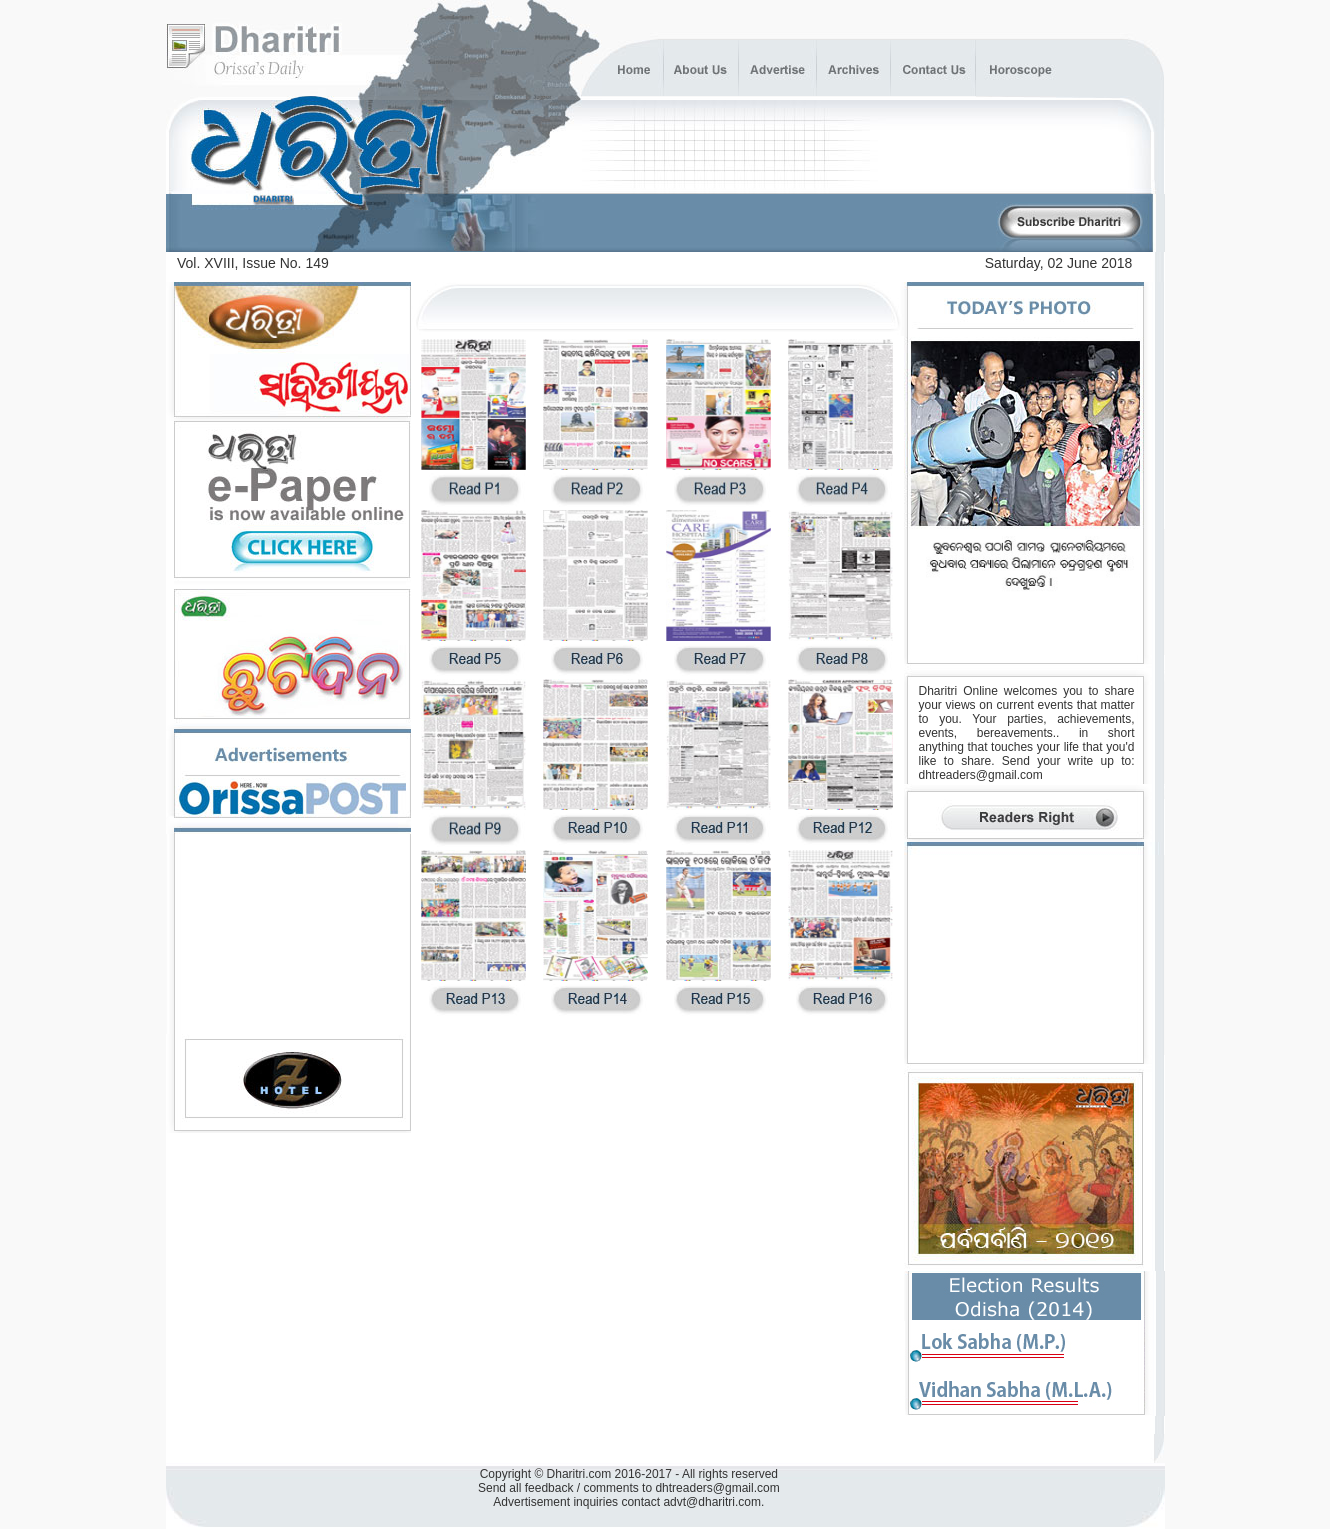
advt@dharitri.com (712, 1502)
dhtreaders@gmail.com (981, 775)
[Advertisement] (762, 223)
